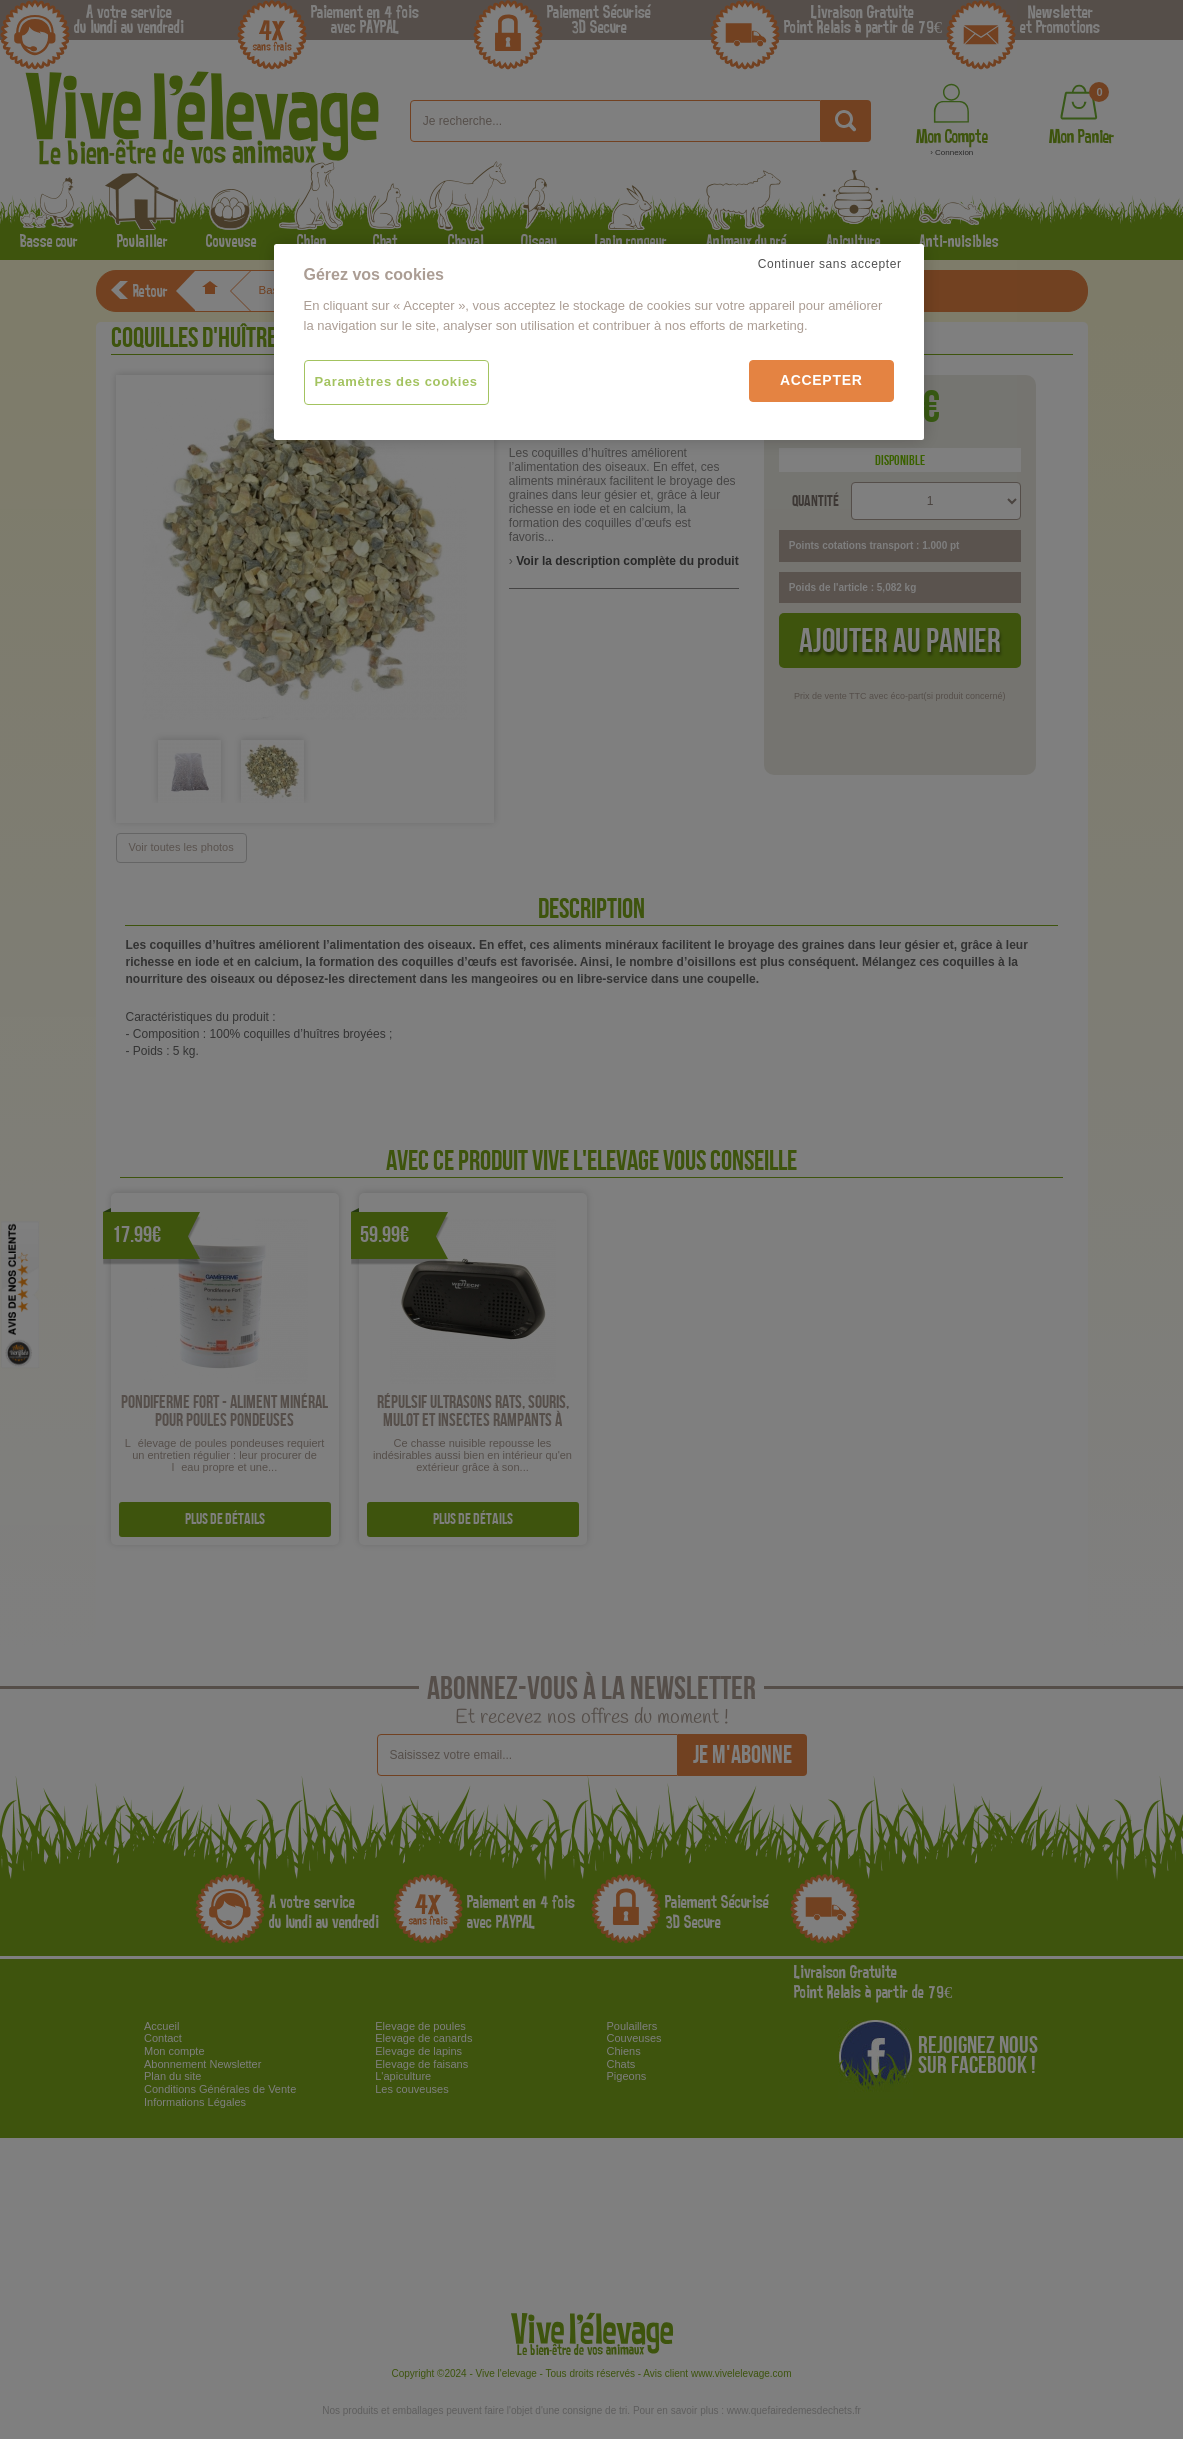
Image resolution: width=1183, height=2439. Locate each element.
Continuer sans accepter (830, 264)
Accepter (821, 380)
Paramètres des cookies (396, 381)
